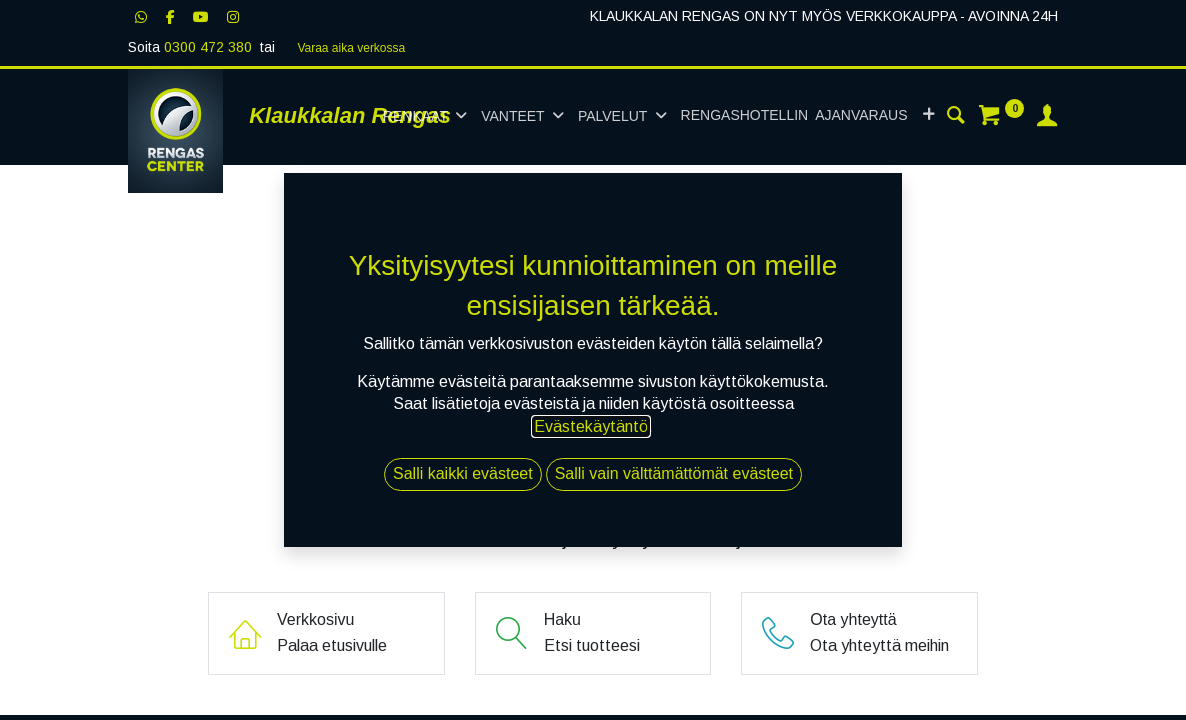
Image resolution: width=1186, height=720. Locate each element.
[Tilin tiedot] (1047, 118)
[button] (928, 116)
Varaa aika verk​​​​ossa (351, 48)
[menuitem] (794, 116)
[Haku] (956, 118)
